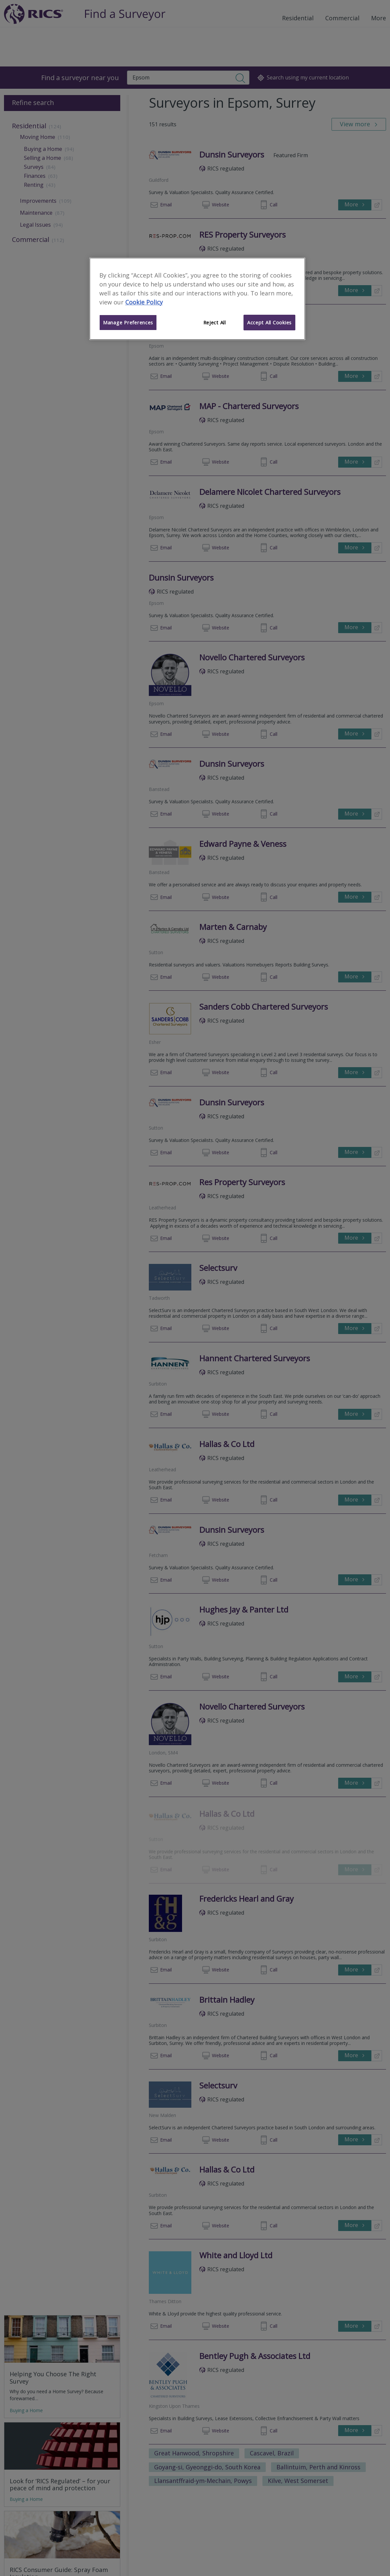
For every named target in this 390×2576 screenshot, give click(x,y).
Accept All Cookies (269, 322)
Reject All (214, 322)
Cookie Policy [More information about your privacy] (144, 302)
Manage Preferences (128, 322)
